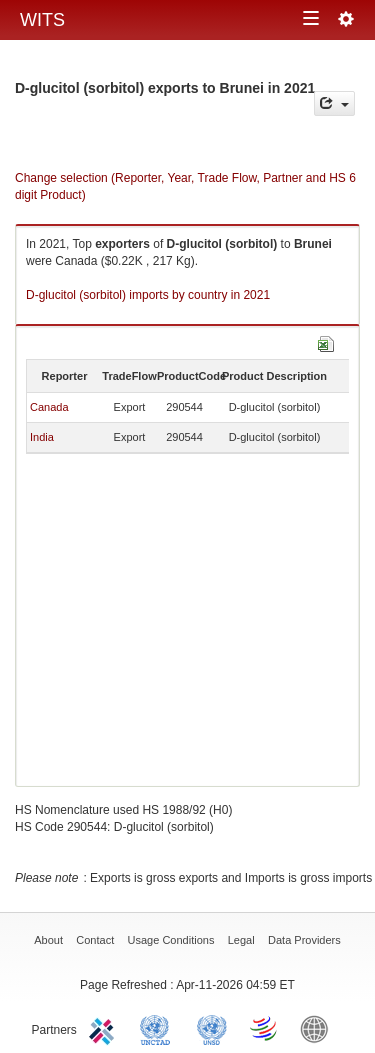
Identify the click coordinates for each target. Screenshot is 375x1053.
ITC (105, 1028)
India (42, 437)
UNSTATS (212, 1028)
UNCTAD (159, 1028)
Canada (49, 407)
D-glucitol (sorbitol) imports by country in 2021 (148, 295)
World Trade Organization (265, 1028)
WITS (42, 20)
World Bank (319, 1028)
